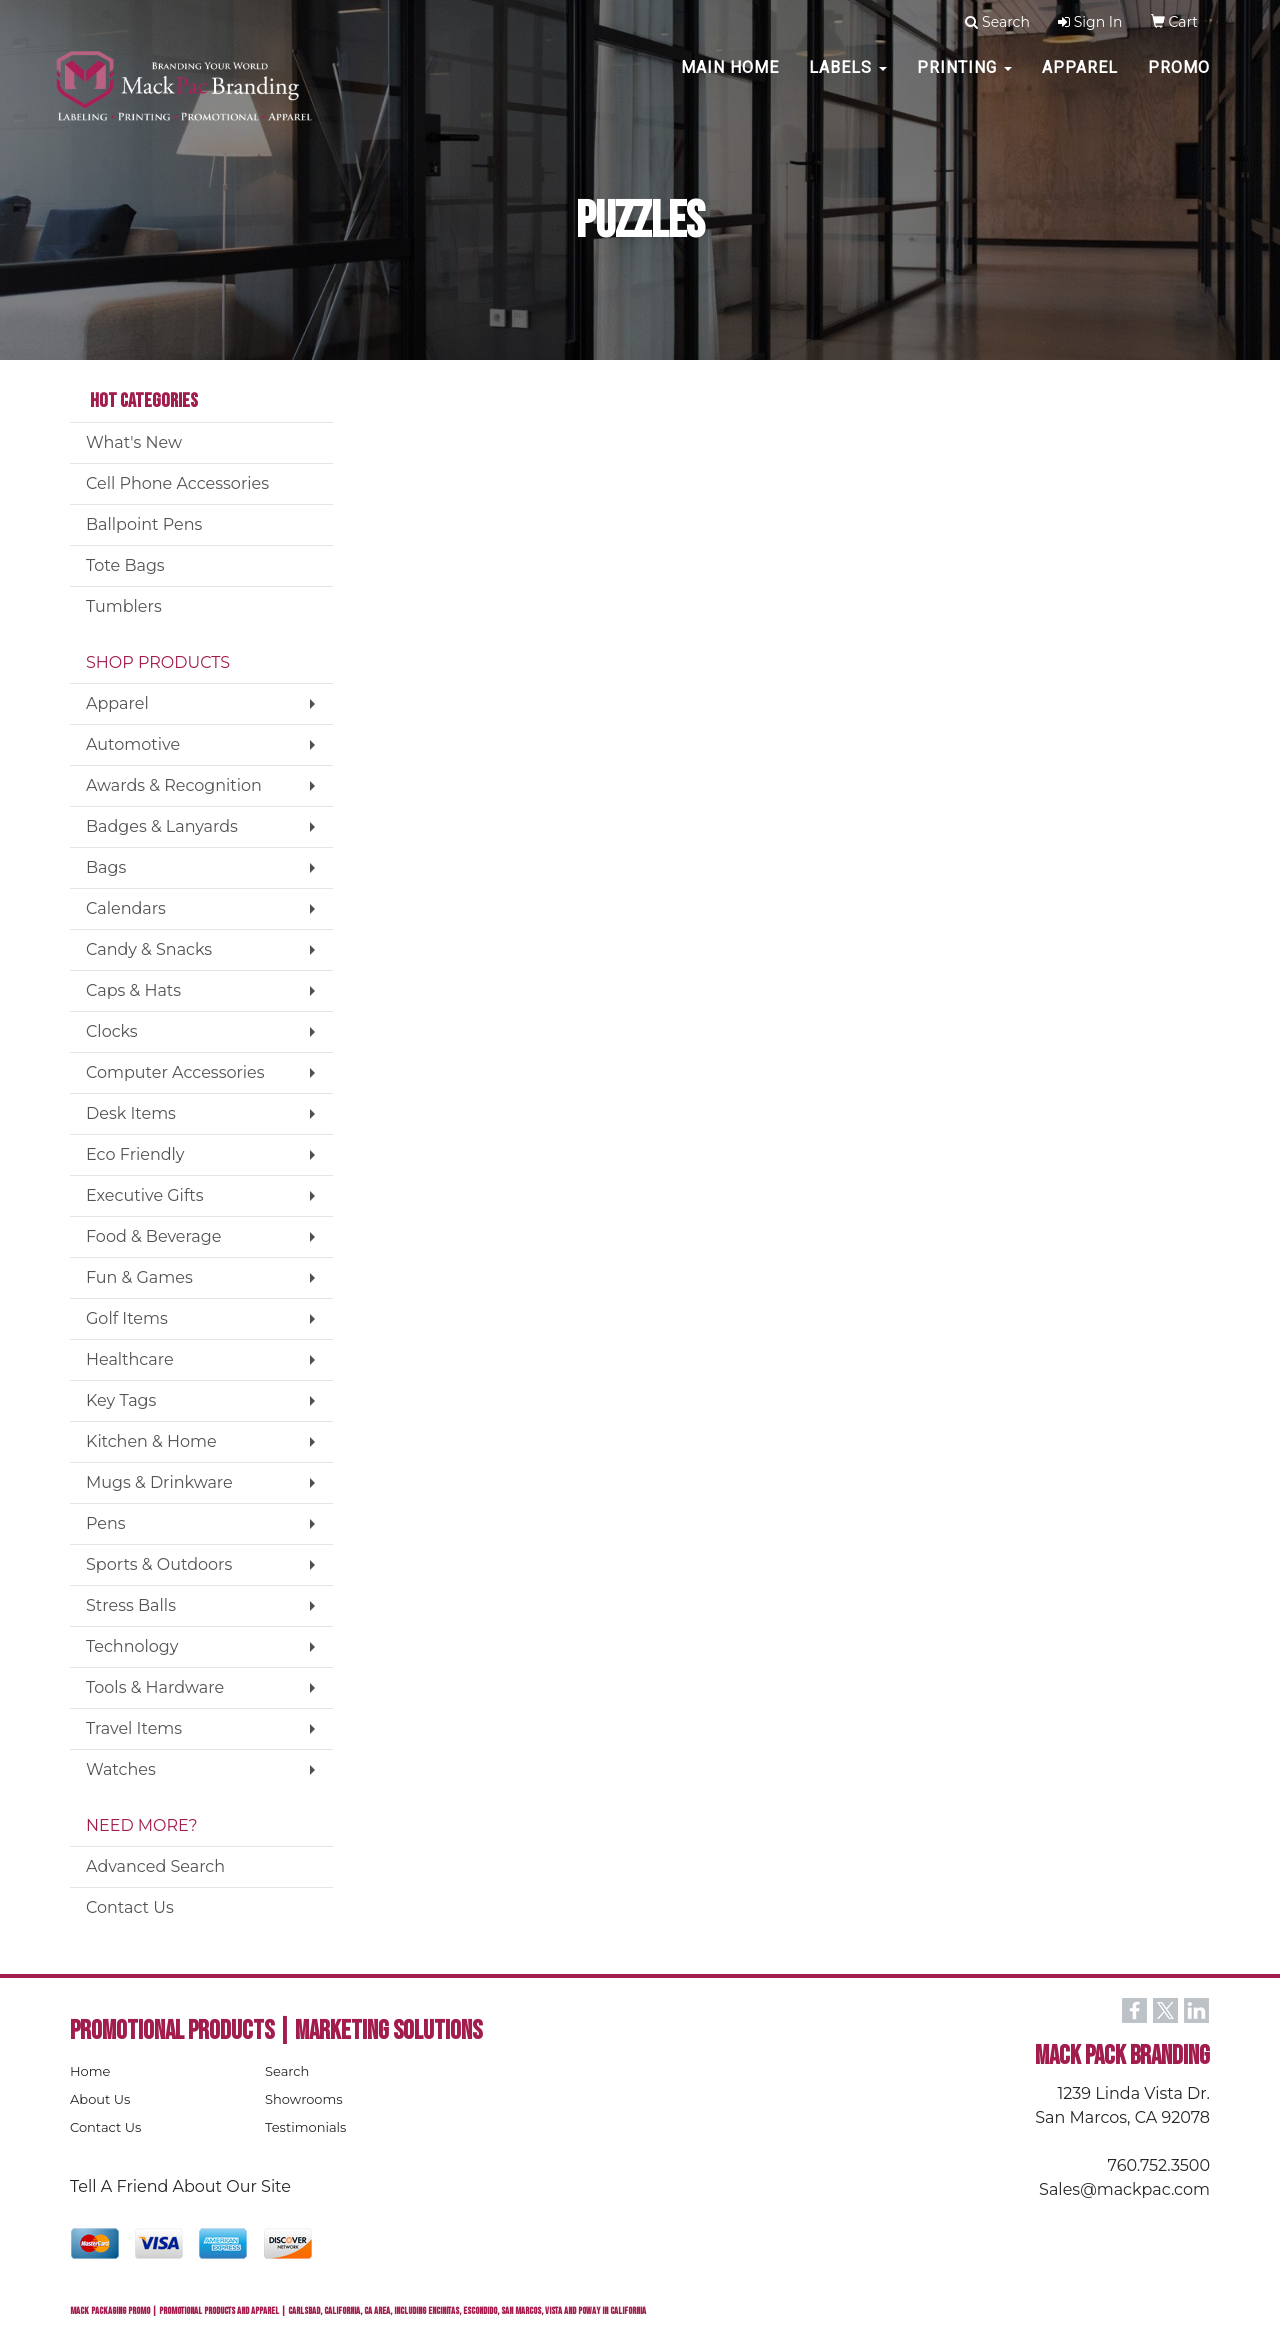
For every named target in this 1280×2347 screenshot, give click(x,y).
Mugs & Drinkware (159, 1482)
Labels (848, 79)
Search (287, 2071)
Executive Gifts (145, 1195)
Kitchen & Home (151, 1441)
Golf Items (127, 1318)
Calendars (126, 908)
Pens (106, 1523)
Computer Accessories (175, 1072)
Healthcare (130, 1359)
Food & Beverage (153, 1236)
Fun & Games (139, 1277)
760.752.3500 (1159, 2165)
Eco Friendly (135, 1154)
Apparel (1080, 79)
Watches (121, 1769)
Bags (106, 867)
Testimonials (305, 2127)
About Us (100, 2099)
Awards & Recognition (174, 785)
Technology (132, 1646)
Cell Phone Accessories (177, 483)
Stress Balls (131, 1605)
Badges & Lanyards (162, 826)
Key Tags (121, 1400)
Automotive (133, 744)
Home (90, 2071)
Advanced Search (155, 1866)
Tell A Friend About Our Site (180, 2186)
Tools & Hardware (155, 1687)
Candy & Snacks (149, 949)
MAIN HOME (730, 79)
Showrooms (304, 2099)
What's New (134, 442)
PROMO (1179, 79)
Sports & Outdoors (159, 1564)
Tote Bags (125, 565)
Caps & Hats (133, 990)
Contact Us (130, 1907)
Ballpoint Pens (144, 524)
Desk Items (131, 1113)
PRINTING (964, 79)
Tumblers (124, 606)
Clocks (112, 1031)
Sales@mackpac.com (1124, 2189)
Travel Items (134, 1728)
